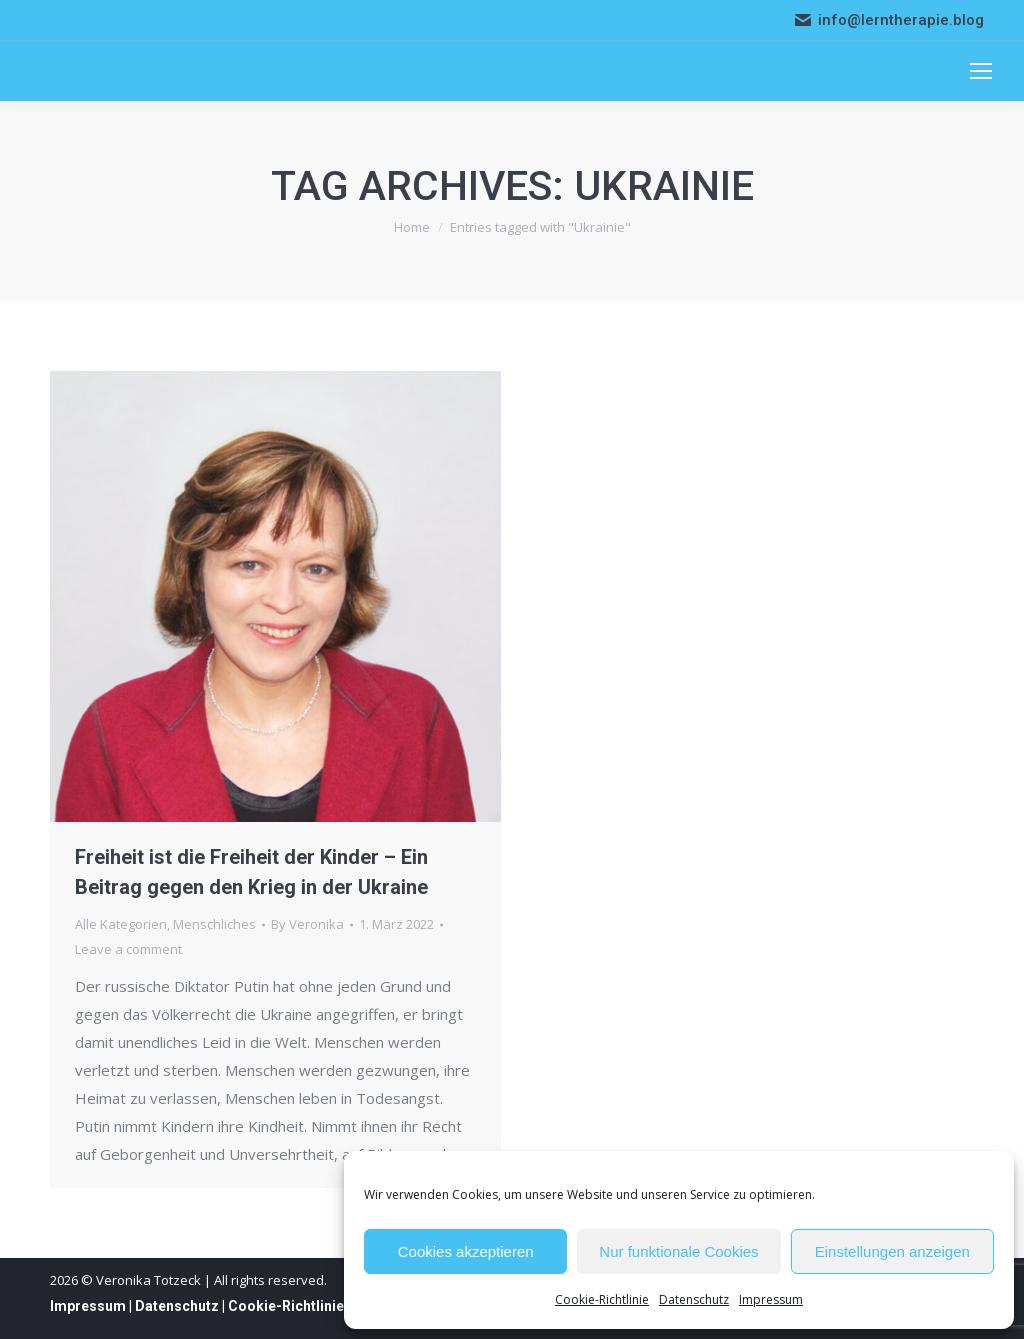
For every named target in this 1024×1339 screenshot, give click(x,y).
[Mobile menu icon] (981, 71)
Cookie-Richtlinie (602, 1299)
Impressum (771, 1299)
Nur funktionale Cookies (678, 1251)
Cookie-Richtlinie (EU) (301, 1306)
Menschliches (214, 924)
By (307, 924)
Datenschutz (694, 1299)
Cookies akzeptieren (466, 1251)
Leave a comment (128, 949)
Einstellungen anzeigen (892, 1251)
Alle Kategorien (121, 924)
